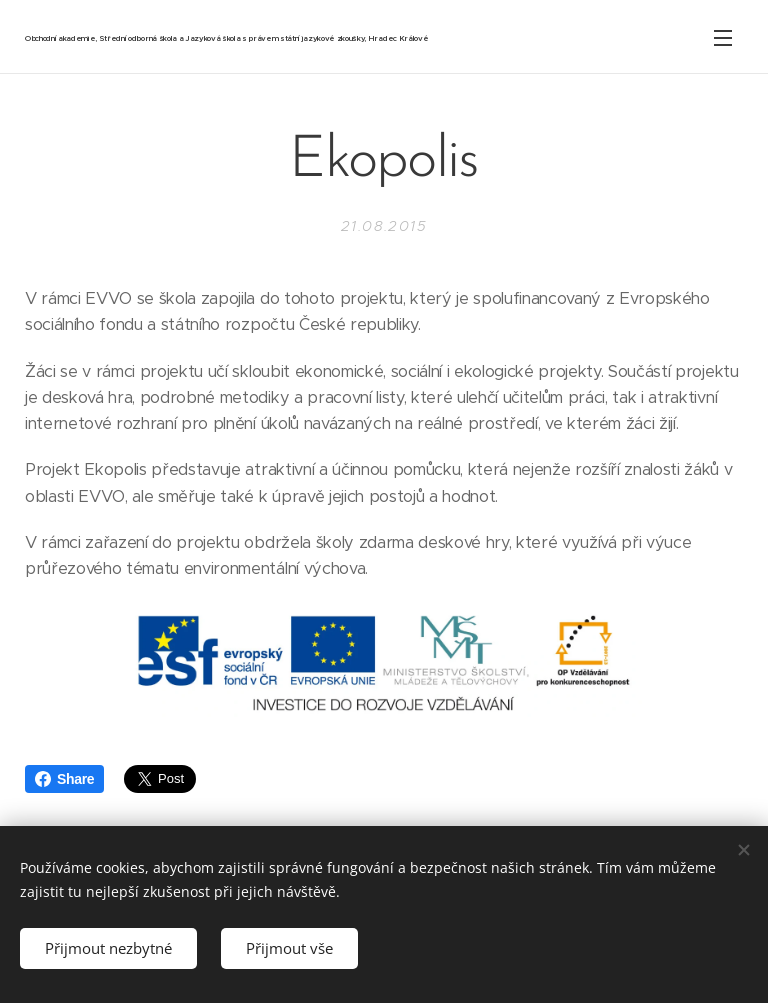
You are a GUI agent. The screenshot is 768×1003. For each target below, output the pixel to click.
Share (64, 779)
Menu (723, 38)
